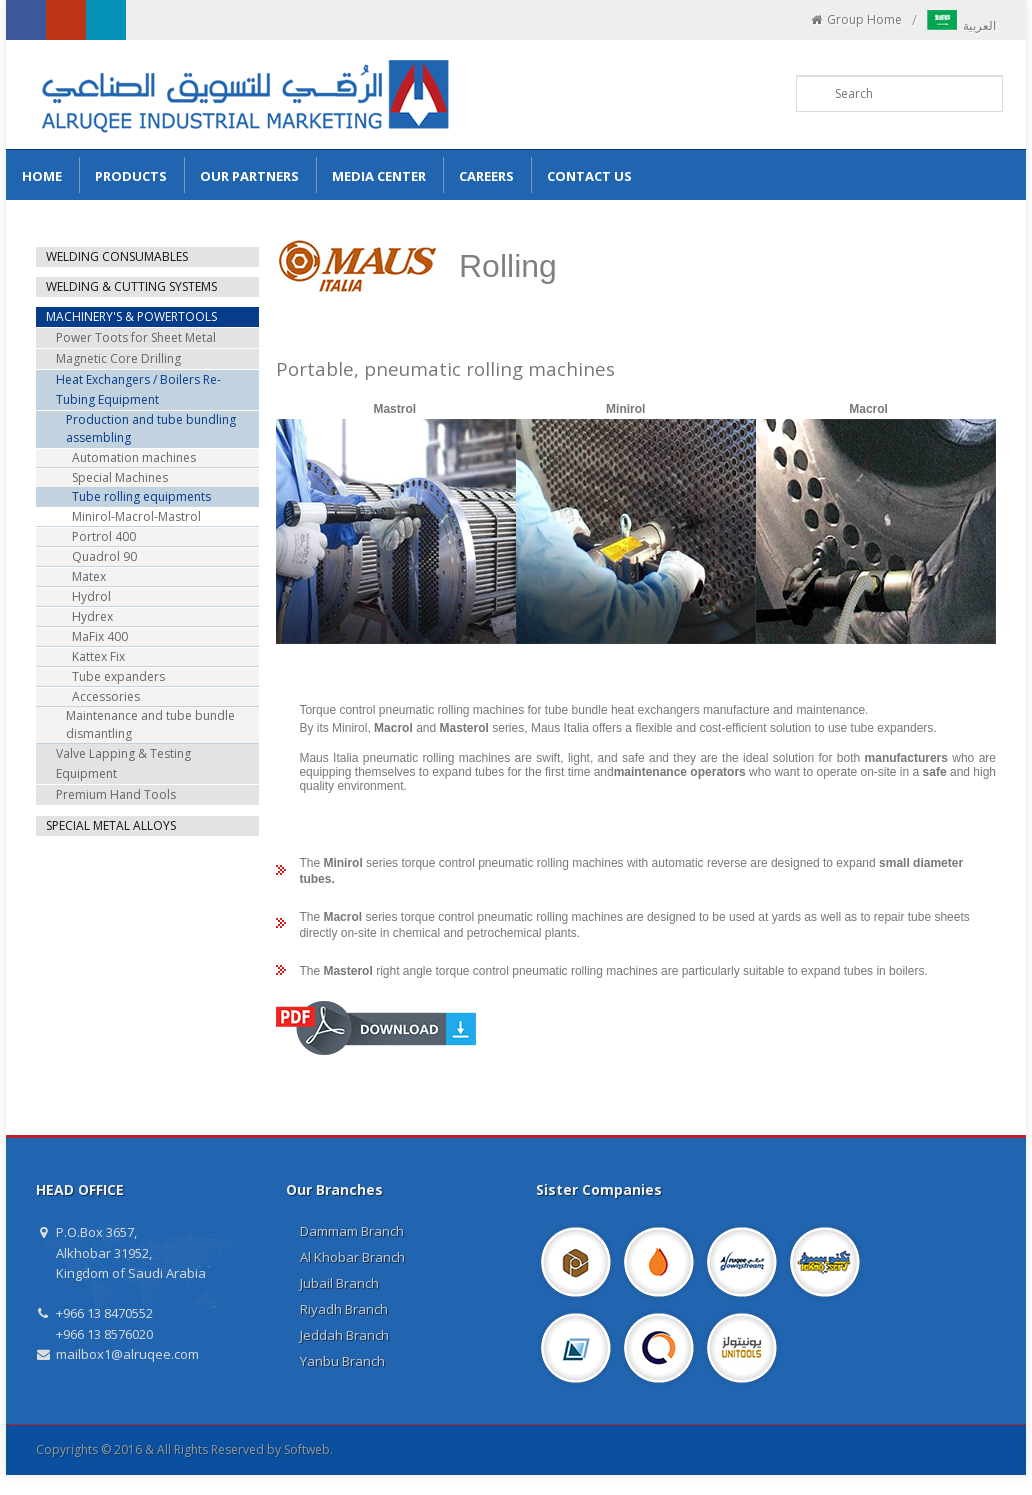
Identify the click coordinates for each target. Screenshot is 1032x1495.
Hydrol (91, 596)
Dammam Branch (352, 1231)
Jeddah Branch (344, 1335)
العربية (961, 25)
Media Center (379, 176)
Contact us (589, 176)
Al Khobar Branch (352, 1257)
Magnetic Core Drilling (118, 358)
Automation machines (134, 457)
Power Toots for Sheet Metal (136, 337)
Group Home (855, 20)
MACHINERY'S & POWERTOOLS (131, 316)
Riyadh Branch (344, 1309)
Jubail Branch (339, 1283)
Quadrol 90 (104, 556)
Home (42, 176)
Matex (89, 576)
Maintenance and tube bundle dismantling (150, 724)
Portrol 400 (104, 536)
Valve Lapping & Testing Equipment (123, 763)
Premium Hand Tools (116, 794)
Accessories (106, 696)
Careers (486, 176)
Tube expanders (118, 676)
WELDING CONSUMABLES (117, 256)
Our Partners (249, 176)
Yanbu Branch (342, 1361)
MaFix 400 (100, 636)
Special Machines (120, 477)
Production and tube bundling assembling (151, 428)
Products (131, 176)
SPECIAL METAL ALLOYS (111, 825)
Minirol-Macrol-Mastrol (136, 516)
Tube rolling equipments (141, 496)
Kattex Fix (98, 656)
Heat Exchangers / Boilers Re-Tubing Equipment (138, 389)
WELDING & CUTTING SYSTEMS (131, 286)
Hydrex (92, 616)
